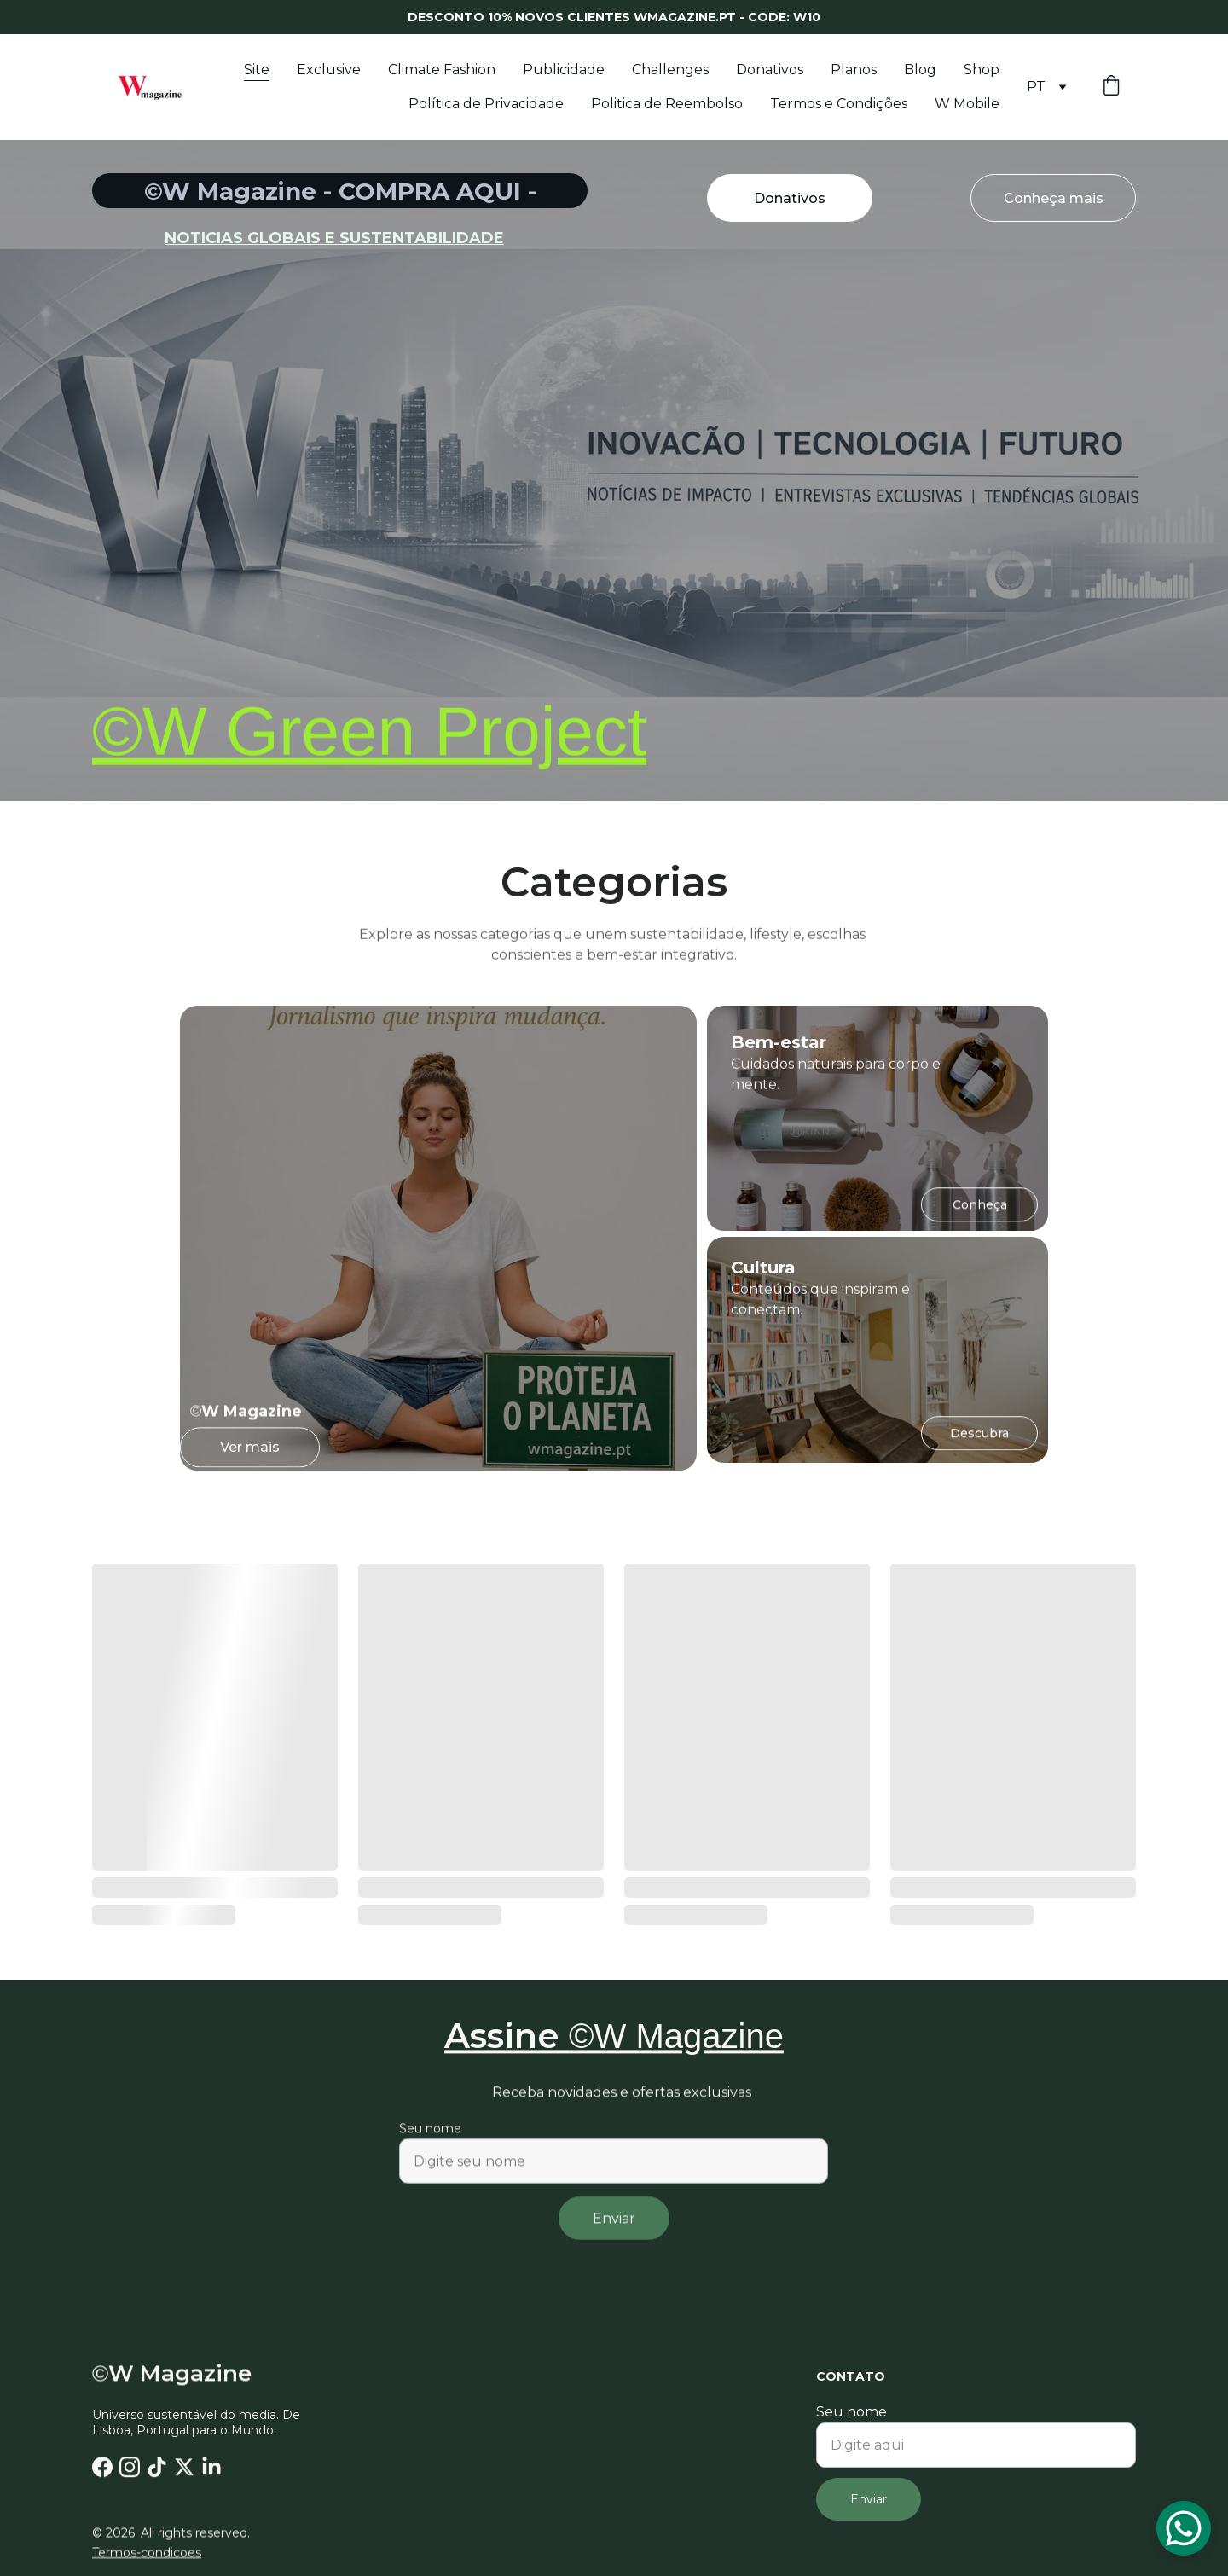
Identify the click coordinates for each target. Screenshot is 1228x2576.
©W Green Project (369, 743)
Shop (981, 69)
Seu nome (430, 2144)
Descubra (979, 1437)
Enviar (614, 2234)
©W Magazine (676, 2042)
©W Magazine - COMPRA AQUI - (340, 191)
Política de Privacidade (486, 104)
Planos (854, 69)
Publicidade (564, 69)
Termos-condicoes (146, 2553)
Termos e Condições (838, 104)
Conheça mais (1053, 199)
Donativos (769, 69)
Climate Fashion (441, 69)
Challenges (670, 69)
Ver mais (250, 1452)
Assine (506, 2042)
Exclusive (329, 69)
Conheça (980, 1209)
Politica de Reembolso (667, 104)
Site (256, 69)
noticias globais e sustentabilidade (334, 238)
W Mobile (967, 104)
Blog (920, 69)
